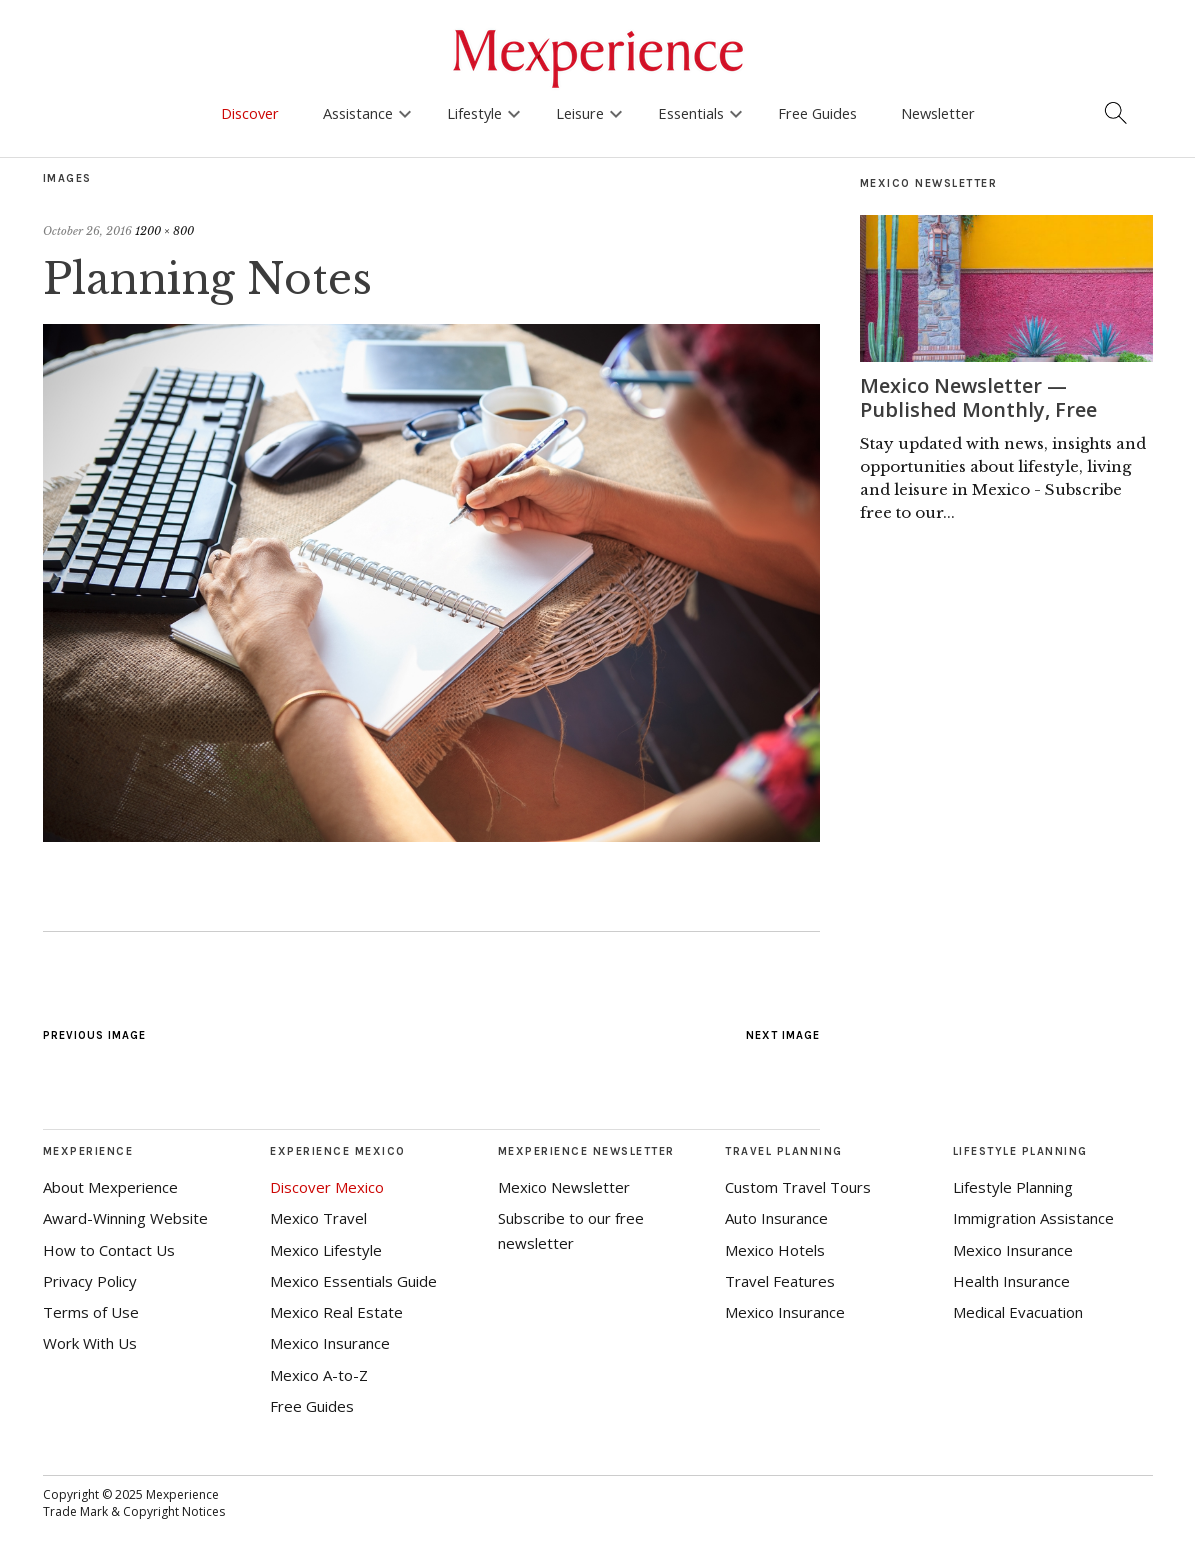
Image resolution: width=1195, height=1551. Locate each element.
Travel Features (780, 1281)
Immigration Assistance (1033, 1218)
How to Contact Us (109, 1250)
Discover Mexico (327, 1187)
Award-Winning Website (125, 1218)
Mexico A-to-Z (319, 1375)
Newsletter (938, 113)
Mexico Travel (318, 1218)
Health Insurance (1011, 1281)
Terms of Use (91, 1312)
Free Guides (817, 113)
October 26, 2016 (87, 231)
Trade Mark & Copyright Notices (134, 1511)
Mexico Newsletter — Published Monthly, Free (978, 397)
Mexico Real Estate (336, 1312)
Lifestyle (474, 113)
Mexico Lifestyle (326, 1250)
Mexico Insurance (330, 1343)
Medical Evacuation (1018, 1312)
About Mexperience (110, 1187)
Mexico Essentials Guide (353, 1281)
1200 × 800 (164, 231)
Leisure (580, 113)
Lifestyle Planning (1013, 1187)
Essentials (691, 113)
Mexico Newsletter (564, 1187)
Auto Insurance (776, 1218)
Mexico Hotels (775, 1250)
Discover (250, 113)
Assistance (358, 113)
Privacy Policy (90, 1281)
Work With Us (90, 1343)
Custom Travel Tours (798, 1187)
